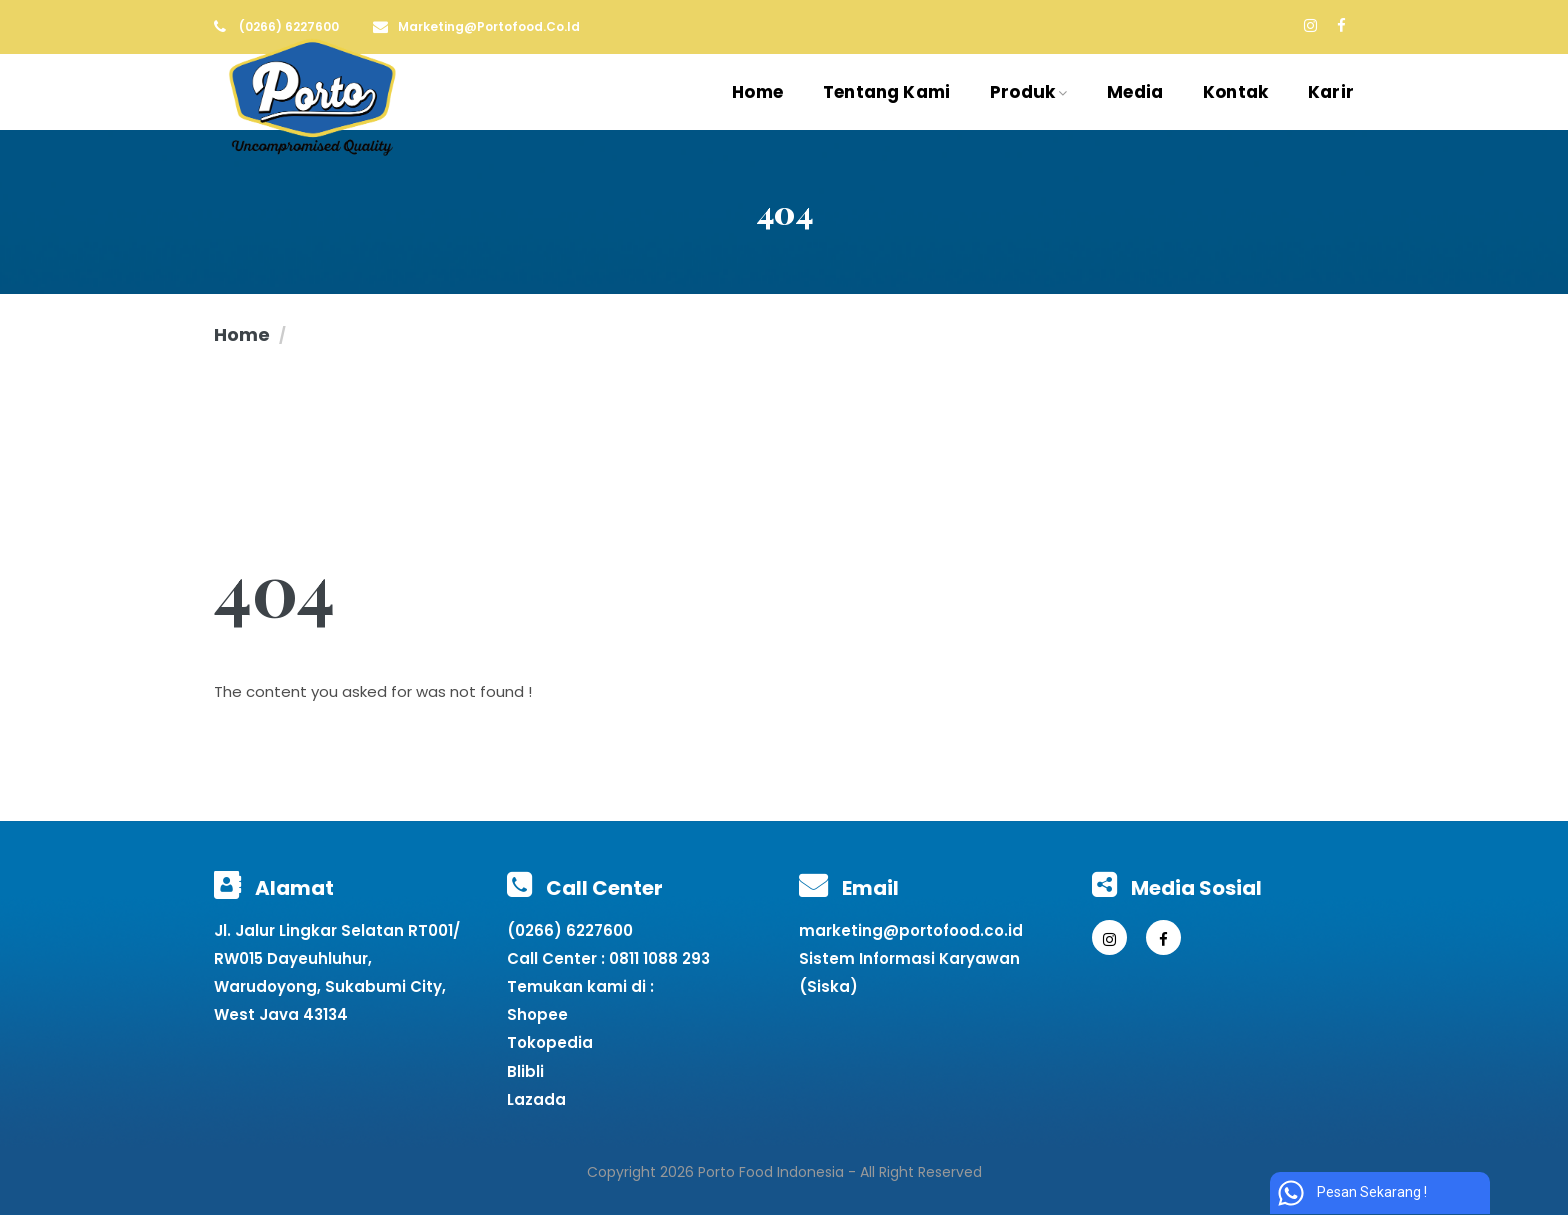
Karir (1331, 92)
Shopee (537, 1014)
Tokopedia (550, 1042)
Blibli (525, 1071)
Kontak (1235, 92)
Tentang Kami (886, 92)
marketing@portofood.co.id (911, 930)
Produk (1028, 92)
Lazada (536, 1099)
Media (1135, 92)
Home (757, 92)
